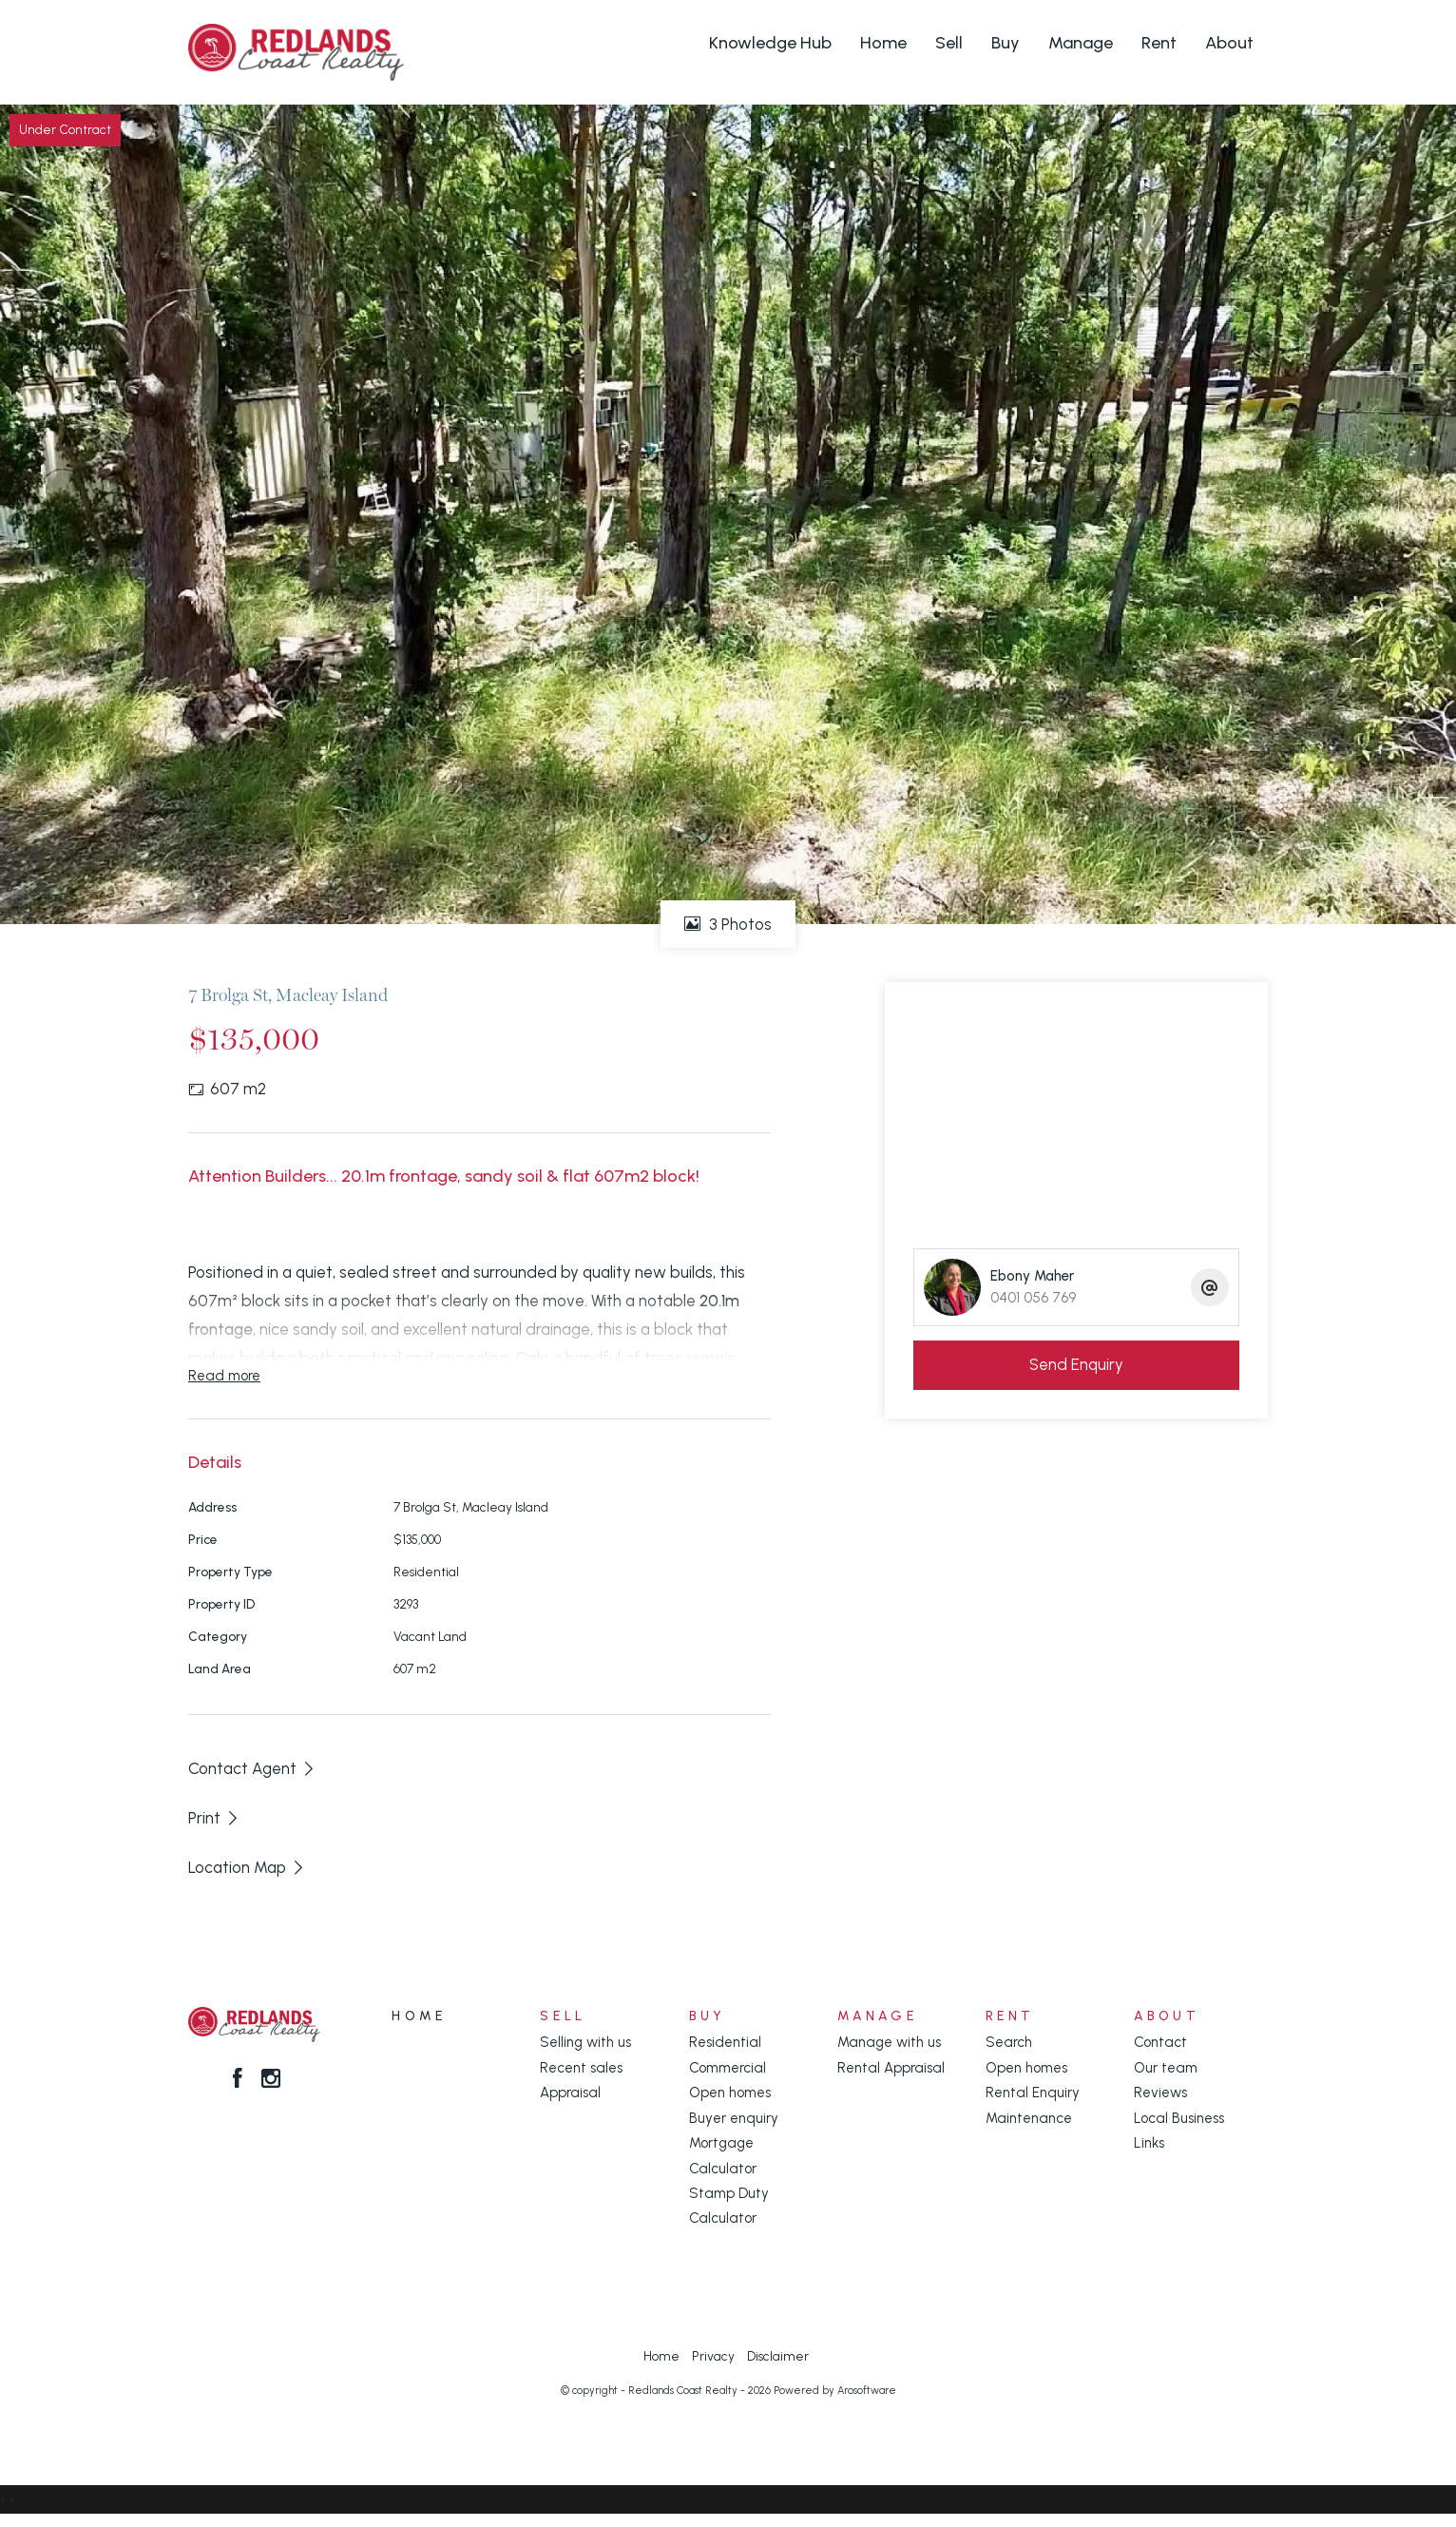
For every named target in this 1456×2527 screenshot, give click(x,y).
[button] (214, 1817)
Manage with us (889, 2042)
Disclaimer (778, 2355)
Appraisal (570, 2092)
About (1229, 42)
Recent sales (581, 2067)
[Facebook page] (240, 2080)
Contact (1160, 2042)
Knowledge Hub (770, 42)
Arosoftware (866, 2390)
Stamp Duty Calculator (729, 2206)
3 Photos (728, 924)
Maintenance (1029, 2118)
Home (883, 42)
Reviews (1160, 2092)
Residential (725, 2042)
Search (1009, 2042)
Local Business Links (1179, 2130)
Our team (1165, 2067)
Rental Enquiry (1033, 2092)
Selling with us (585, 2042)
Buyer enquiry (733, 2118)
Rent (1159, 42)
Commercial (727, 2067)
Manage (1080, 42)
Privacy (713, 2355)
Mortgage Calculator (723, 2155)
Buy (1005, 42)
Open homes (730, 2092)
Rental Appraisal (891, 2067)
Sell (949, 42)
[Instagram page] (272, 2080)
